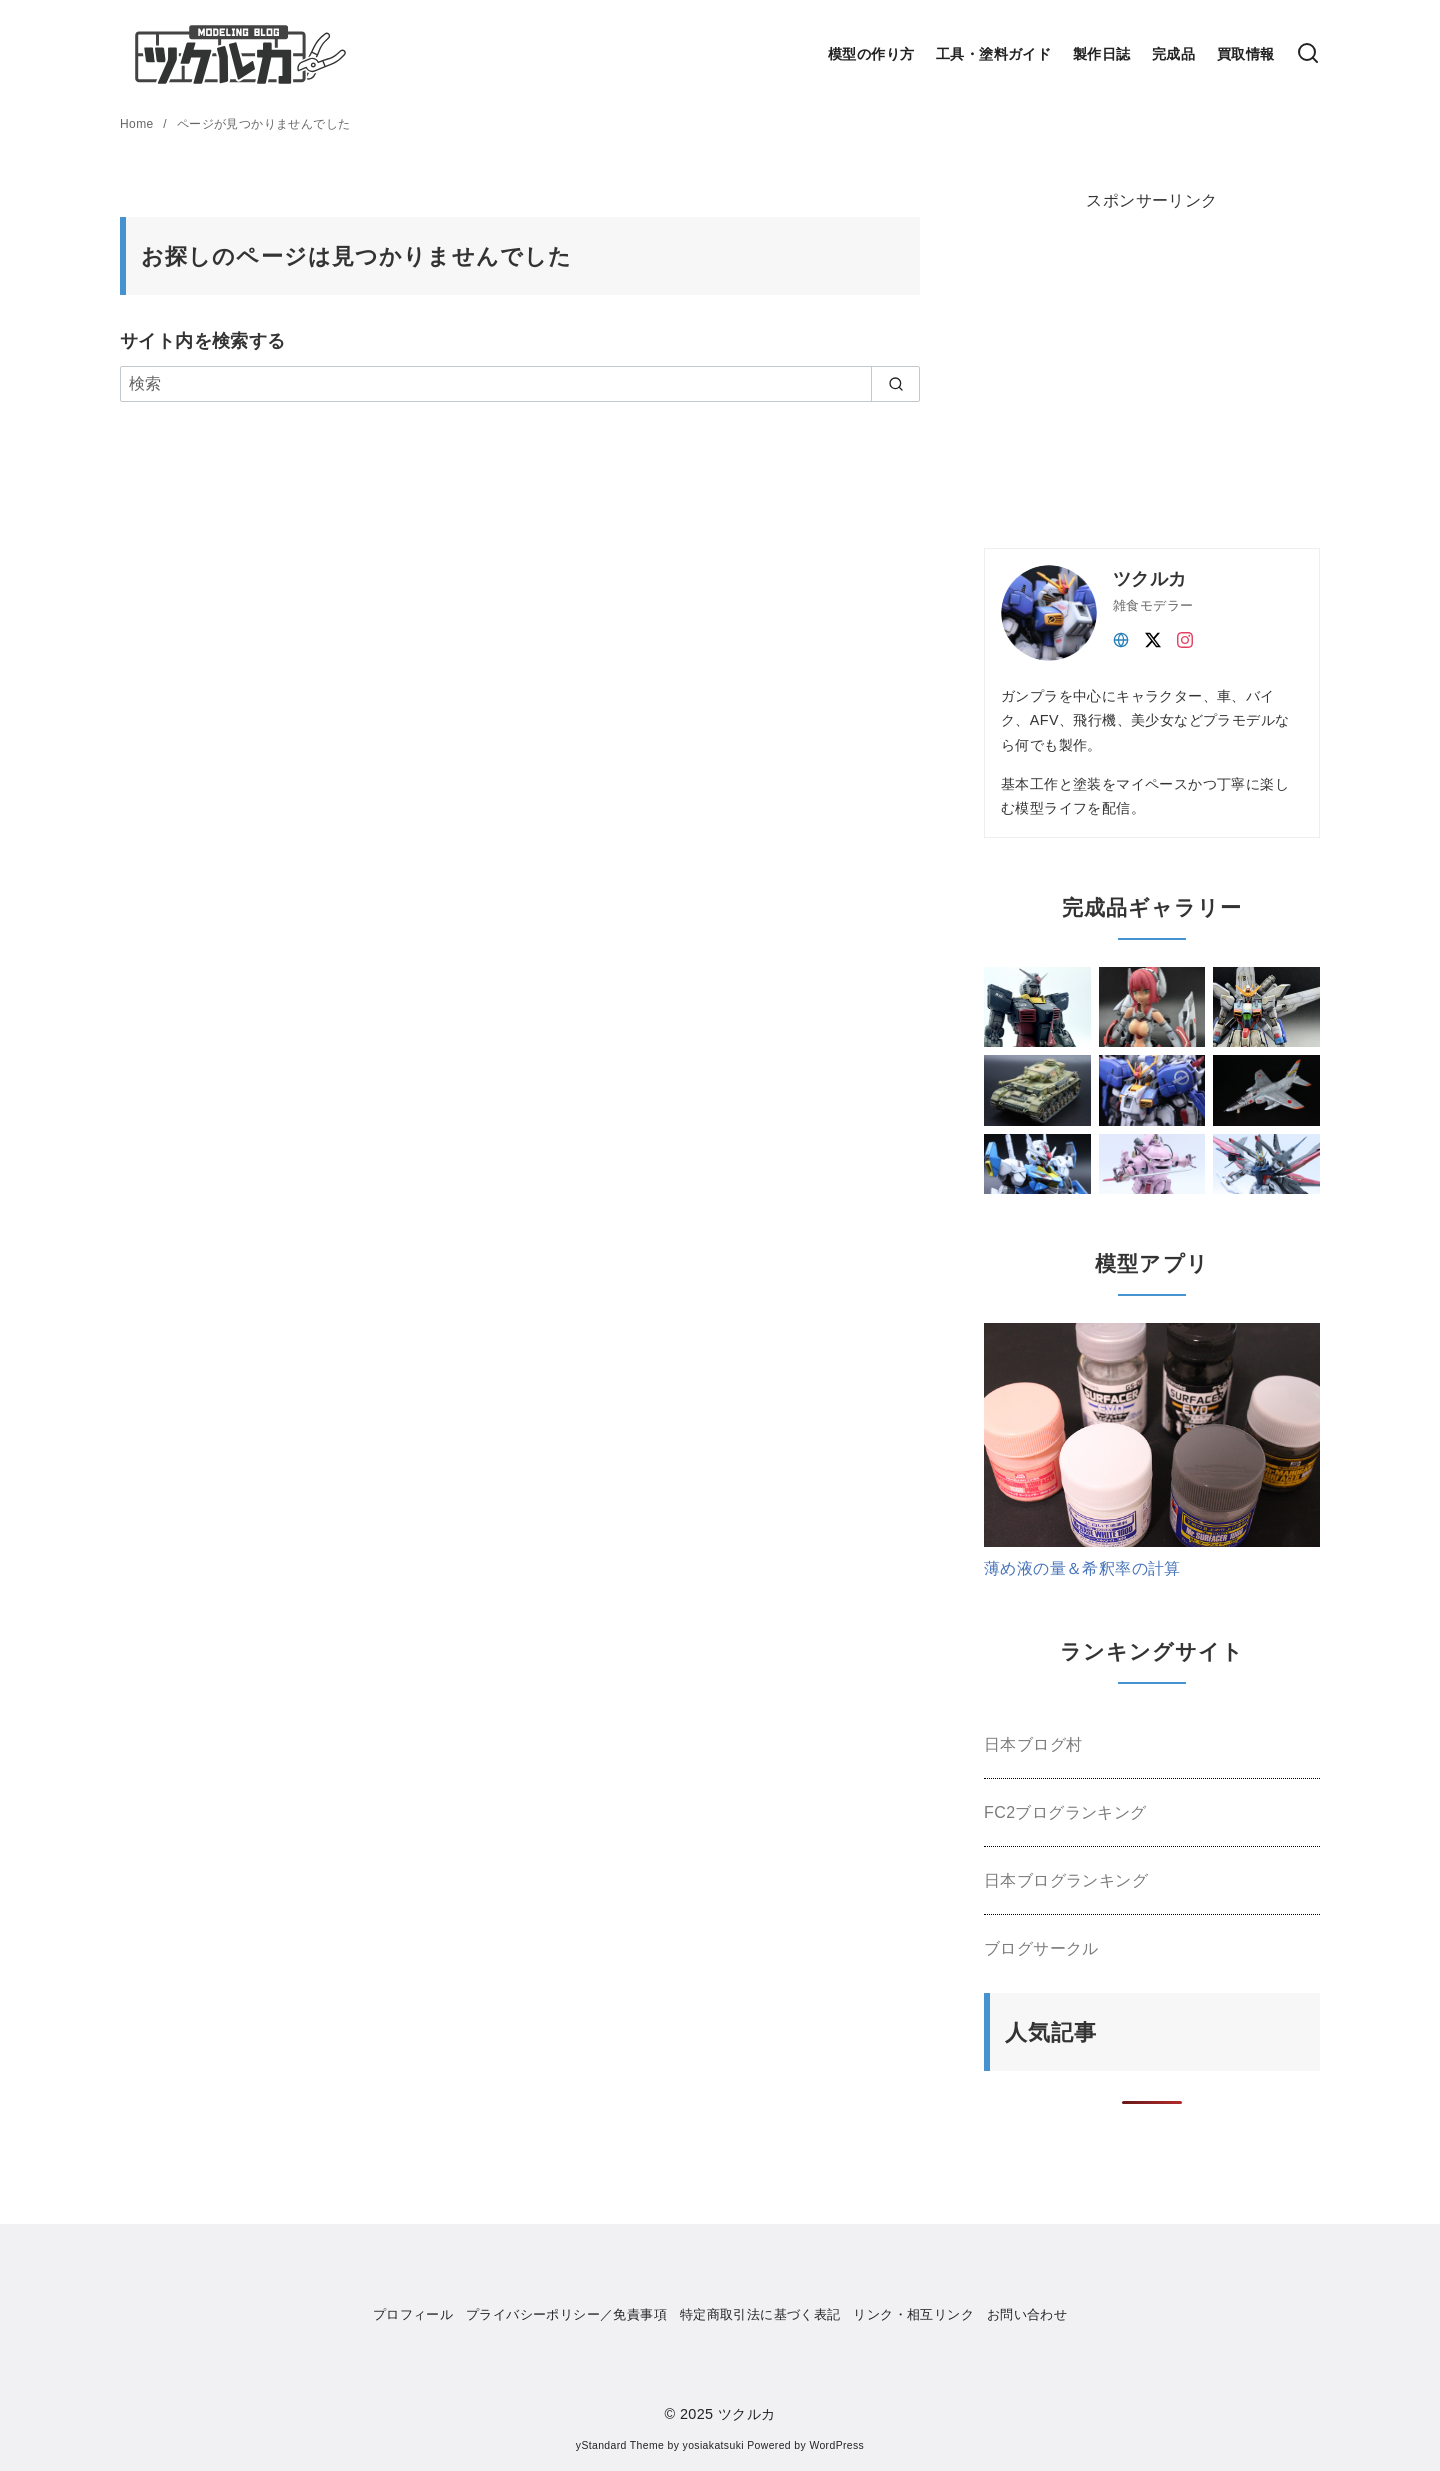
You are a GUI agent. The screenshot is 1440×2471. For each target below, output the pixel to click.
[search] (895, 384)
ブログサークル (1041, 1948)
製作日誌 (1102, 54)
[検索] (1308, 54)
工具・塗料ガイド (993, 54)
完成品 (1173, 54)
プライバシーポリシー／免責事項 (566, 2314)
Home (138, 124)
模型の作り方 (871, 54)
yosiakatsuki (713, 2445)
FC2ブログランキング (1065, 1812)
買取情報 (1246, 54)
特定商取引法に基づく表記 (760, 2314)
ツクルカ (747, 2414)
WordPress (836, 2445)
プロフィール (413, 2314)
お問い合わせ (1027, 2314)
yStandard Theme (620, 2445)
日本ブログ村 (1033, 1744)
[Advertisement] (1134, 364)
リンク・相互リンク (913, 2314)
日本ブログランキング (1066, 1880)
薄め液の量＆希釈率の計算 (1082, 1568)
